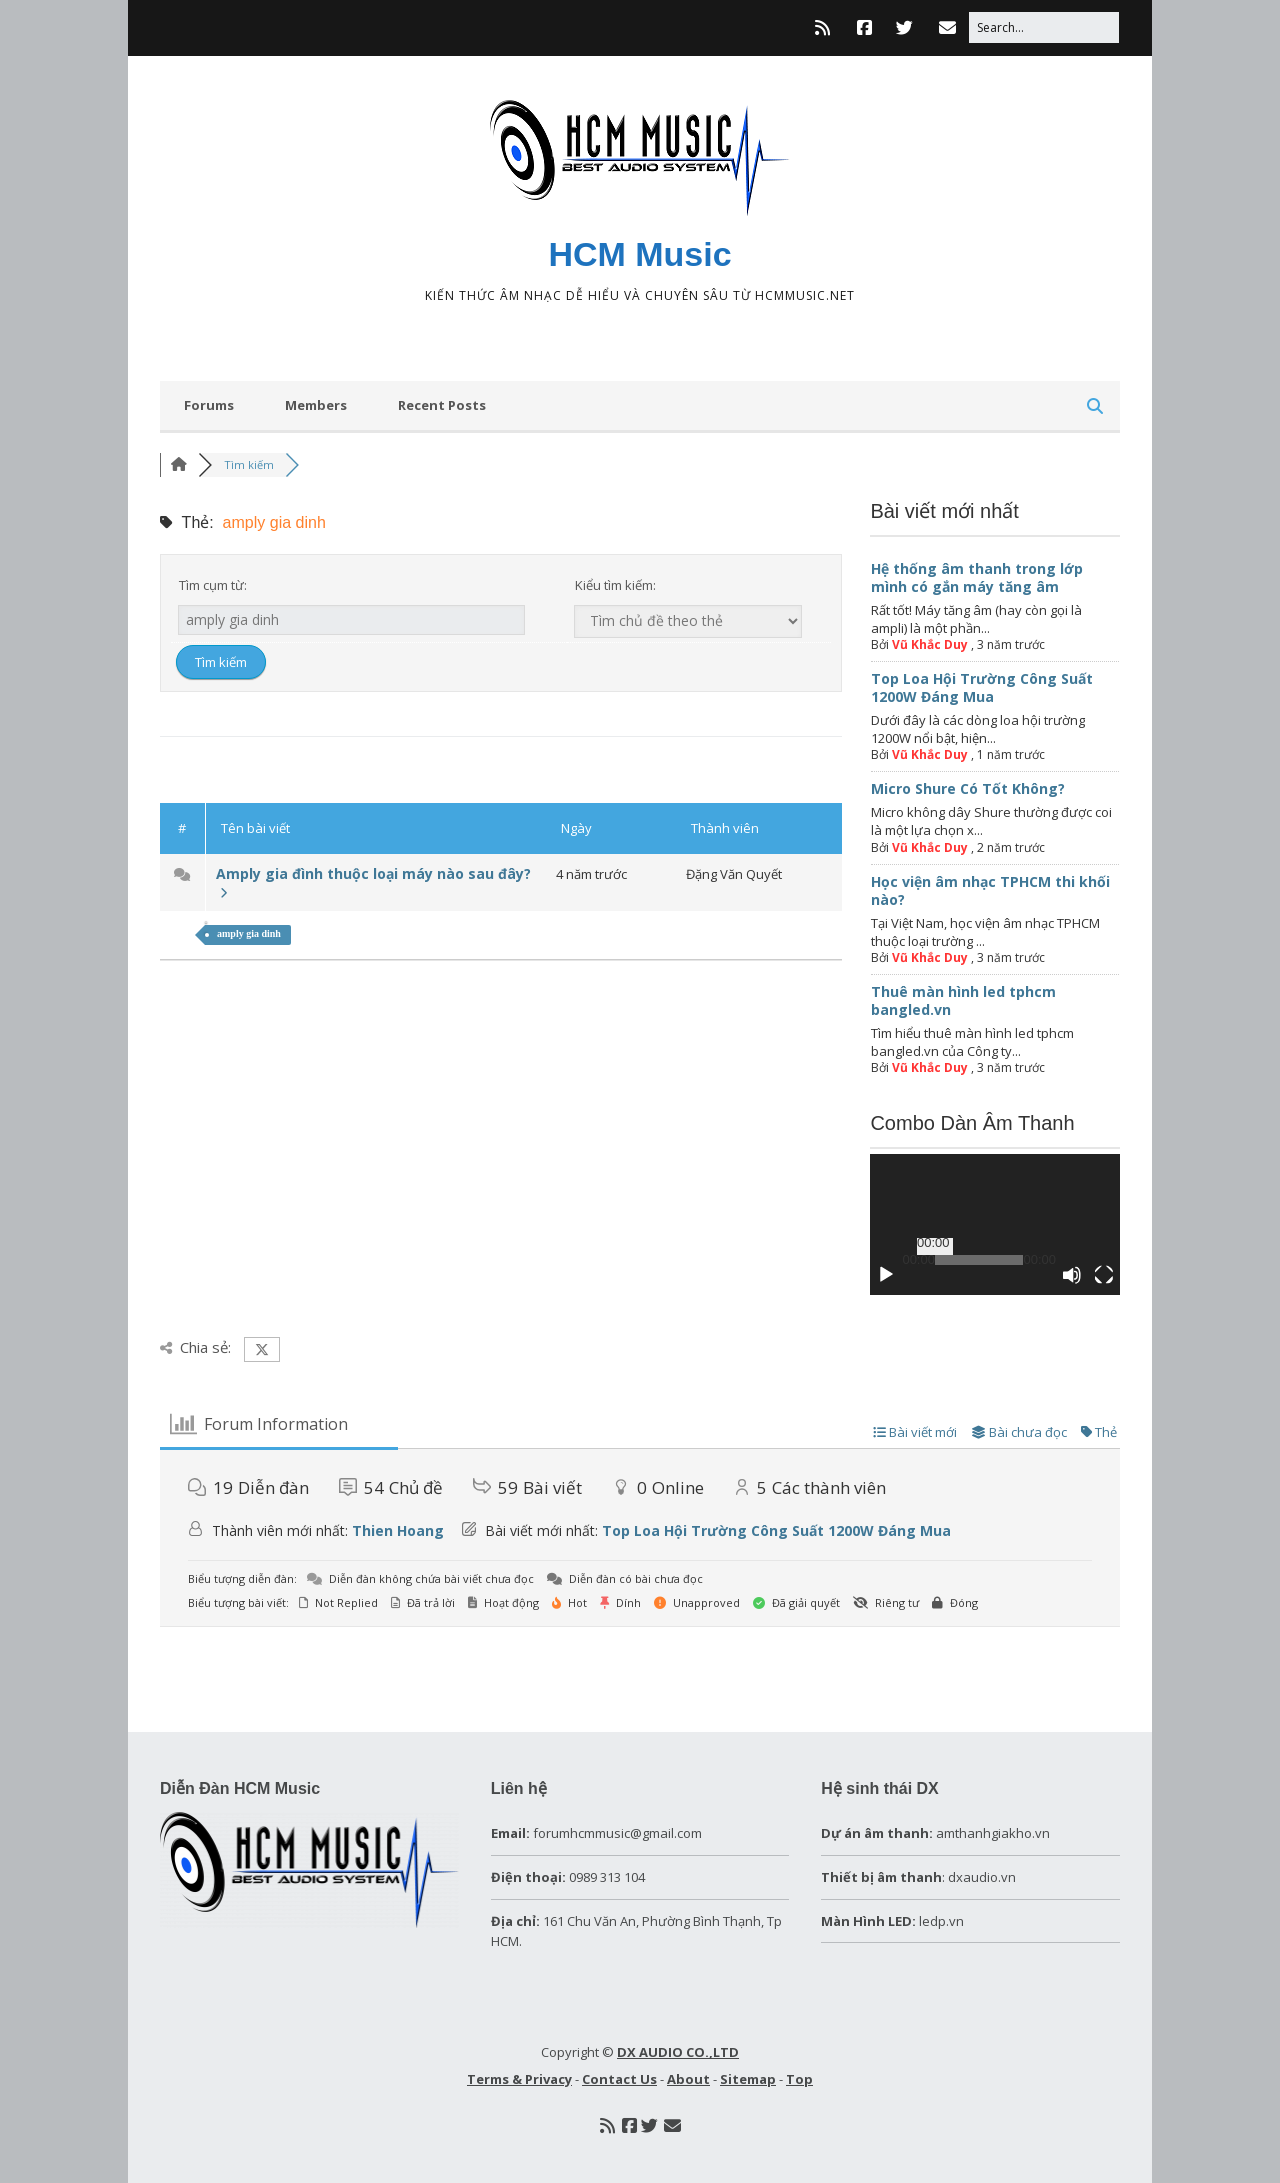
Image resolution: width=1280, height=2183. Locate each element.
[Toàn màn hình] (1104, 1275)
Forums (209, 405)
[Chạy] (886, 1275)
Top (799, 2079)
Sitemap (748, 2079)
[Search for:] (1044, 27)
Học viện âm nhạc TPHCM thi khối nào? (990, 890)
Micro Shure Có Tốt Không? (968, 788)
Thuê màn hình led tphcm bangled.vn (963, 1000)
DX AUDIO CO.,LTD (678, 2052)
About (688, 2079)
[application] (995, 1224)
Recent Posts (442, 405)
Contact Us (619, 2079)
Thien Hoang (398, 1530)
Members (316, 405)
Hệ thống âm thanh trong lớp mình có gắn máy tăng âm (977, 577)
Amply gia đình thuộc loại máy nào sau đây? (373, 882)
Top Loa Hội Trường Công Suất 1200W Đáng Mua (982, 687)
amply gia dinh (249, 933)
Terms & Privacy (519, 2079)
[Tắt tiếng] (1072, 1275)
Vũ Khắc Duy (930, 644)
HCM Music (639, 254)
